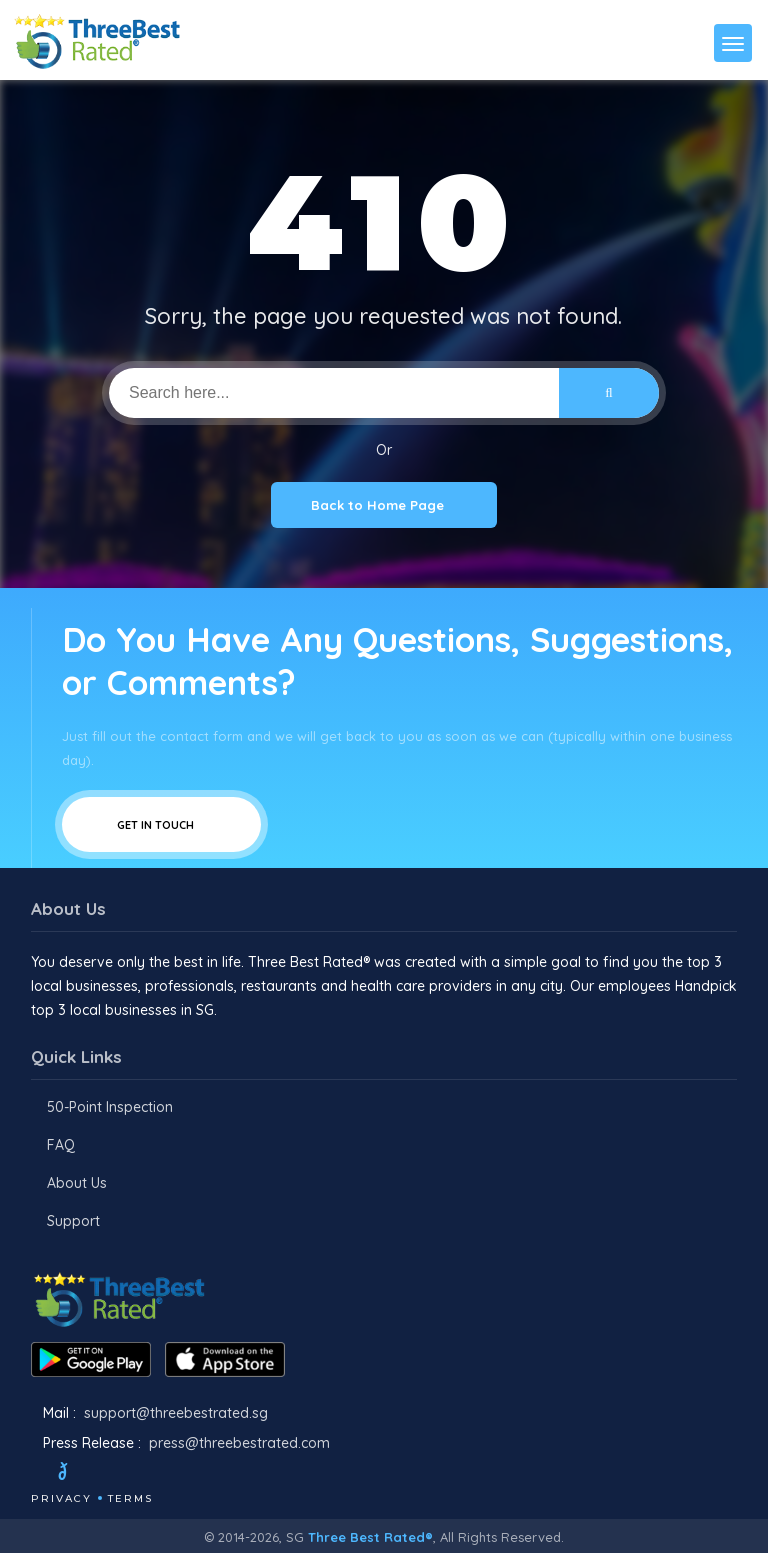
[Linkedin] (184, 1474)
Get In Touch (161, 824)
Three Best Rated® (370, 1537)
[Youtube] (157, 1474)
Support (73, 1221)
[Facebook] (33, 1474)
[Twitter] (81, 1474)
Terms (130, 1498)
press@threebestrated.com (239, 1443)
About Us (77, 1183)
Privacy (61, 1498)
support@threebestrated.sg (176, 1413)
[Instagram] (130, 1474)
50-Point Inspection (110, 1107)
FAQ (61, 1145)
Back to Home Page (384, 505)
